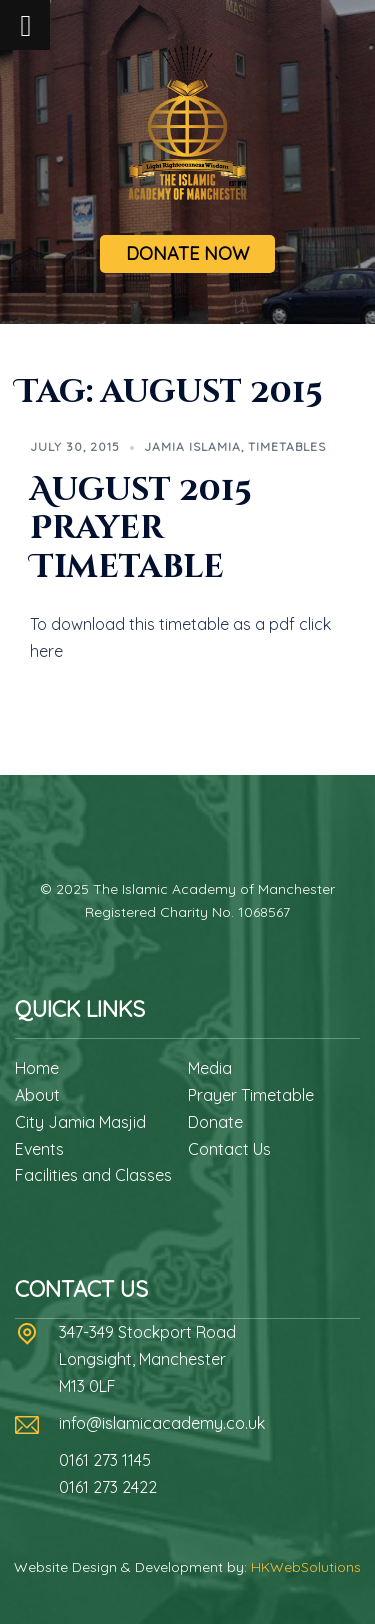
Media (210, 1068)
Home (37, 1068)
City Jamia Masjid (80, 1122)
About (37, 1095)
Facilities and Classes (93, 1175)
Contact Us (229, 1149)
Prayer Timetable (251, 1095)
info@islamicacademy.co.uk (162, 1423)
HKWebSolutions (306, 1567)
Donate (215, 1122)
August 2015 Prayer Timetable (141, 529)
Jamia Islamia (192, 446)
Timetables (287, 446)
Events (39, 1149)
